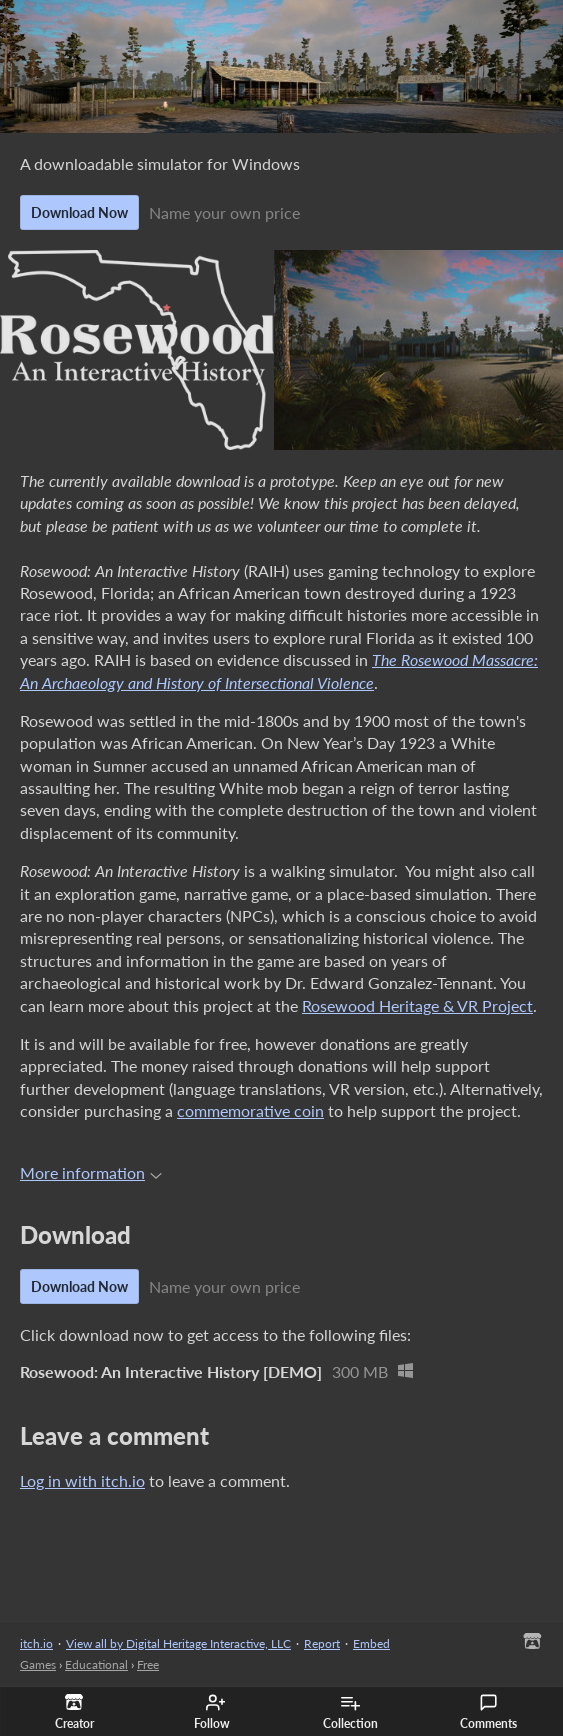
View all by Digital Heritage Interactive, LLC (178, 1643)
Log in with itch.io (82, 1480)
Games (38, 1664)
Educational (96, 1664)
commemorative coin (250, 1110)
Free (148, 1664)
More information (91, 1172)
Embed (371, 1643)
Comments (488, 1712)
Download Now (79, 212)
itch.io (36, 1643)
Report (322, 1643)
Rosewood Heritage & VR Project (417, 1005)
